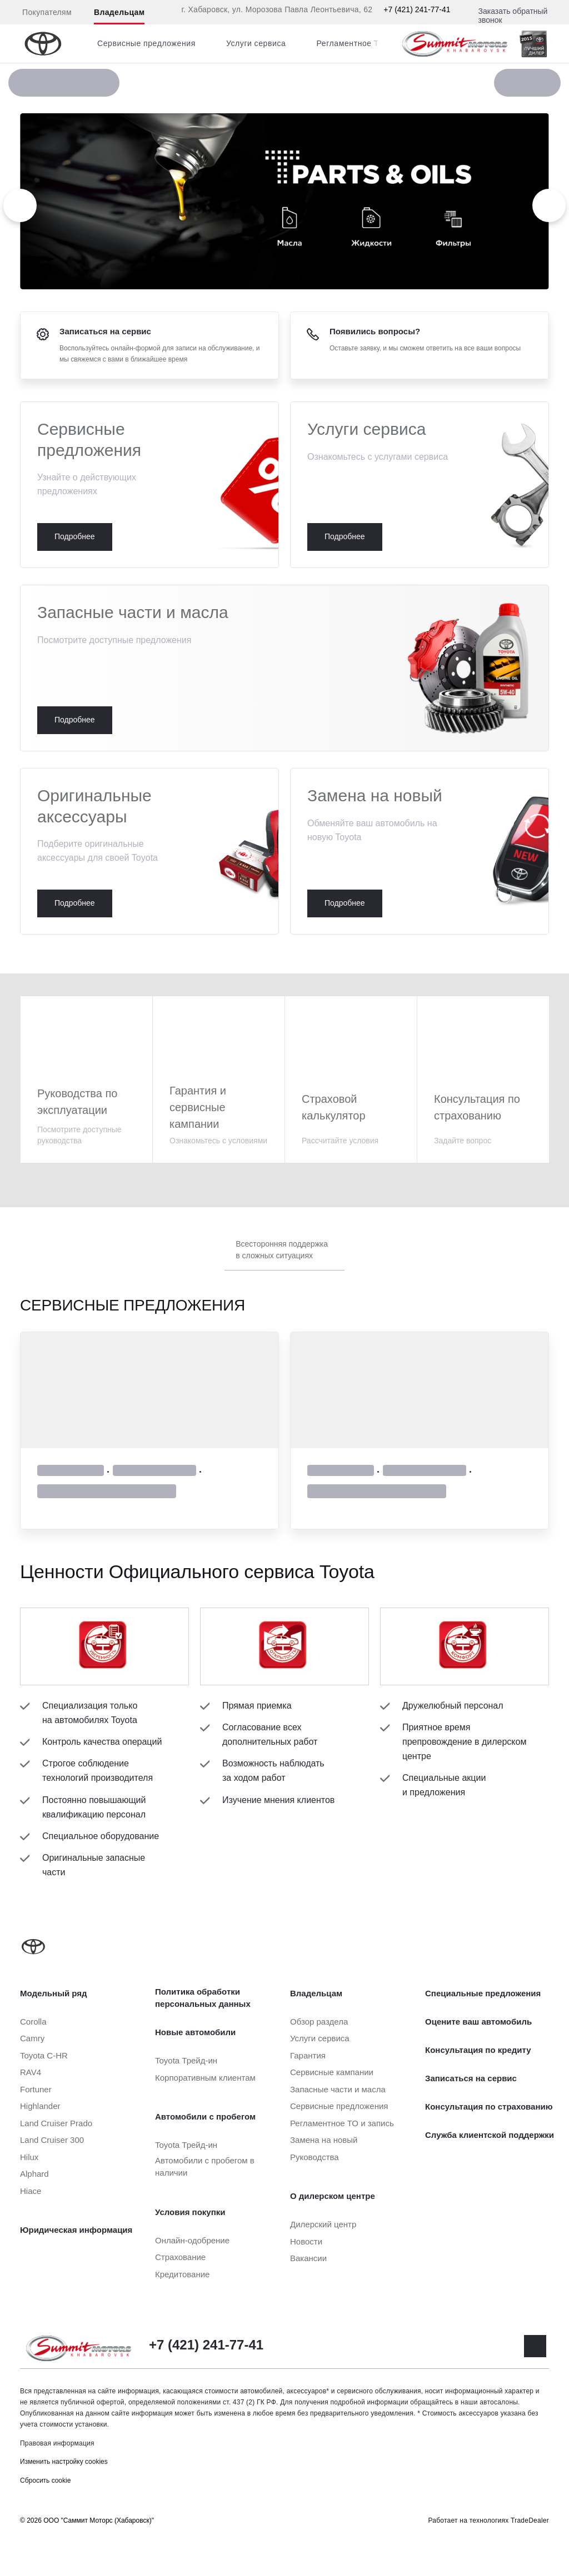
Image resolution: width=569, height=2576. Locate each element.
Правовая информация (57, 2443)
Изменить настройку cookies (64, 2461)
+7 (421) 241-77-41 (416, 9)
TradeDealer (530, 2520)
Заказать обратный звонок (513, 15)
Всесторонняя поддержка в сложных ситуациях (282, 1249)
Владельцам (119, 12)
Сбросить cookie (45, 2480)
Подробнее (149, 485)
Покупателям (47, 12)
